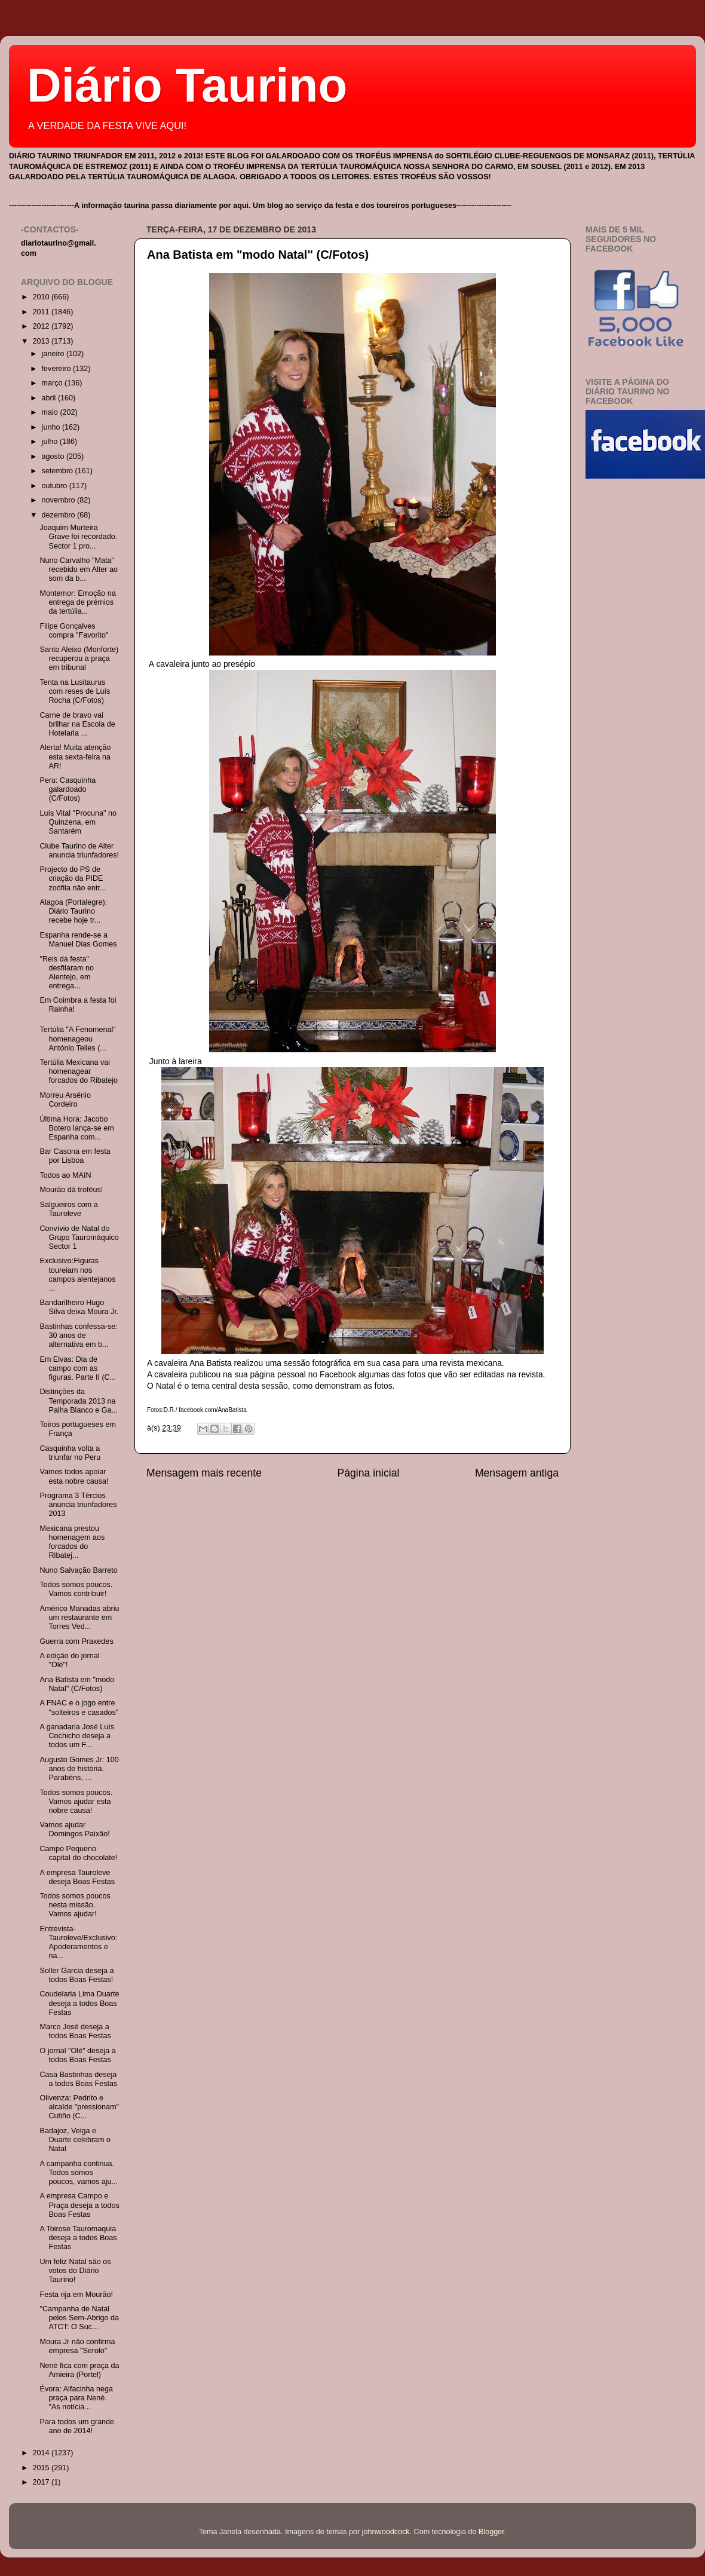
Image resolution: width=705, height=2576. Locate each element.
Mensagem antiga (517, 1473)
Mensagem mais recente (204, 1473)
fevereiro (57, 369)
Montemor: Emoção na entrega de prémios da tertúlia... (77, 602)
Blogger (491, 2532)
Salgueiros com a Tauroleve (68, 1209)
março (53, 383)
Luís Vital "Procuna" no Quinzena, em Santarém (77, 822)
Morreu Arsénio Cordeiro (64, 1099)
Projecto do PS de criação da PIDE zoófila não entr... (72, 878)
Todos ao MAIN (65, 1175)
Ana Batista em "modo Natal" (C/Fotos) (258, 254)
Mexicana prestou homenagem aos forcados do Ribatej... (72, 1542)
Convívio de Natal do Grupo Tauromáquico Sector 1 (78, 1237)
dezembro (60, 515)
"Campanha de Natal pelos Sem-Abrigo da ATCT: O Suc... (79, 2318)
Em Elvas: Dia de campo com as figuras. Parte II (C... (77, 1368)
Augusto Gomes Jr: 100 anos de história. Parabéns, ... (78, 1769)
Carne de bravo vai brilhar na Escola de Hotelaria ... (77, 724)
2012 (41, 326)
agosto (54, 456)
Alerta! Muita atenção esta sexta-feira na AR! (75, 756)
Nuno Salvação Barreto (78, 1570)
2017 (41, 2482)
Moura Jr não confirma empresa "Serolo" (77, 2346)
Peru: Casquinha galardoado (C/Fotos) (67, 789)
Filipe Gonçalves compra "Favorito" (73, 630)
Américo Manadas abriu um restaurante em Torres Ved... (79, 1617)
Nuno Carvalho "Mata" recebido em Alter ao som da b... (78, 569)
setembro (58, 471)
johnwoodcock (386, 2532)
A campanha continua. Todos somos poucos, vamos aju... (78, 2173)
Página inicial (369, 1473)
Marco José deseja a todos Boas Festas (75, 2031)
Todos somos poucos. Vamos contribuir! (75, 1589)
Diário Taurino (187, 85)
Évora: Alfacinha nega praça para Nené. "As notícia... (76, 2398)
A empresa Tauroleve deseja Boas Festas (77, 1877)
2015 (41, 2468)
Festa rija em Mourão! (75, 2294)
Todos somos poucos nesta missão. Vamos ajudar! (74, 1905)
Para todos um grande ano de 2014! (76, 2426)
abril (50, 398)
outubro (55, 486)
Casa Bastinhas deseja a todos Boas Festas (78, 2079)
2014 (41, 2453)
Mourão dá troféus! (71, 1190)
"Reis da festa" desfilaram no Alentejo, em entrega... (66, 972)
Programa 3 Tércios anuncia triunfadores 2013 (78, 1504)
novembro (60, 500)
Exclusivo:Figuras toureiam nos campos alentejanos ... (77, 1274)
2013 (41, 341)
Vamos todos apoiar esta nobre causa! (73, 1476)
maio (51, 412)
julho (51, 441)
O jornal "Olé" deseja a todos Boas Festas (77, 2055)
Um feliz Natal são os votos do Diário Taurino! (75, 2271)
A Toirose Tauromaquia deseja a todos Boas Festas (78, 2238)
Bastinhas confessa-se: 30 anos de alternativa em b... (78, 1335)
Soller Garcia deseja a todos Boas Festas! (76, 1975)
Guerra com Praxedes (76, 1641)
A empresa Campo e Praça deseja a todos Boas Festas (79, 2205)
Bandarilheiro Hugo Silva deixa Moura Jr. (78, 1307)
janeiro (54, 354)
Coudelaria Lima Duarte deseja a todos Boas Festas (79, 2003)
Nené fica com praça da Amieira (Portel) (79, 2370)
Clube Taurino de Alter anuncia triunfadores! (79, 850)
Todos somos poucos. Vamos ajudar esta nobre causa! (75, 1801)
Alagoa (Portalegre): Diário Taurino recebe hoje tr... (73, 911)
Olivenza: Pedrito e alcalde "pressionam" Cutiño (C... (78, 2107)
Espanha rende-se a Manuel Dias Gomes (78, 939)
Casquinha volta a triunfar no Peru (69, 1453)
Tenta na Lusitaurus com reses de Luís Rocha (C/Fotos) (74, 691)
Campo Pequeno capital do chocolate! (78, 1853)
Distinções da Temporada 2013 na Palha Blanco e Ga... (78, 1400)
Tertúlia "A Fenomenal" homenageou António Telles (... (77, 1038)
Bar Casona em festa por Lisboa (74, 1156)
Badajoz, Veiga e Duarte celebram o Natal (75, 2140)
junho (52, 427)
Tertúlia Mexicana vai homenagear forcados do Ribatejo (78, 1071)
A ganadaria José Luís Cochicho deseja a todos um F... (76, 1736)
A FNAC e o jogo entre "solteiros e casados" (78, 1707)
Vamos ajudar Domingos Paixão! (74, 1829)
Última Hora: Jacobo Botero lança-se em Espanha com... (76, 1128)
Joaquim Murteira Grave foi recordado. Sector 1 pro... (78, 536)
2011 (41, 312)
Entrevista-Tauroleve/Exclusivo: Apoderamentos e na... (78, 1942)
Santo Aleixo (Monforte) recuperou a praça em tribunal (78, 658)
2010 (41, 297)
